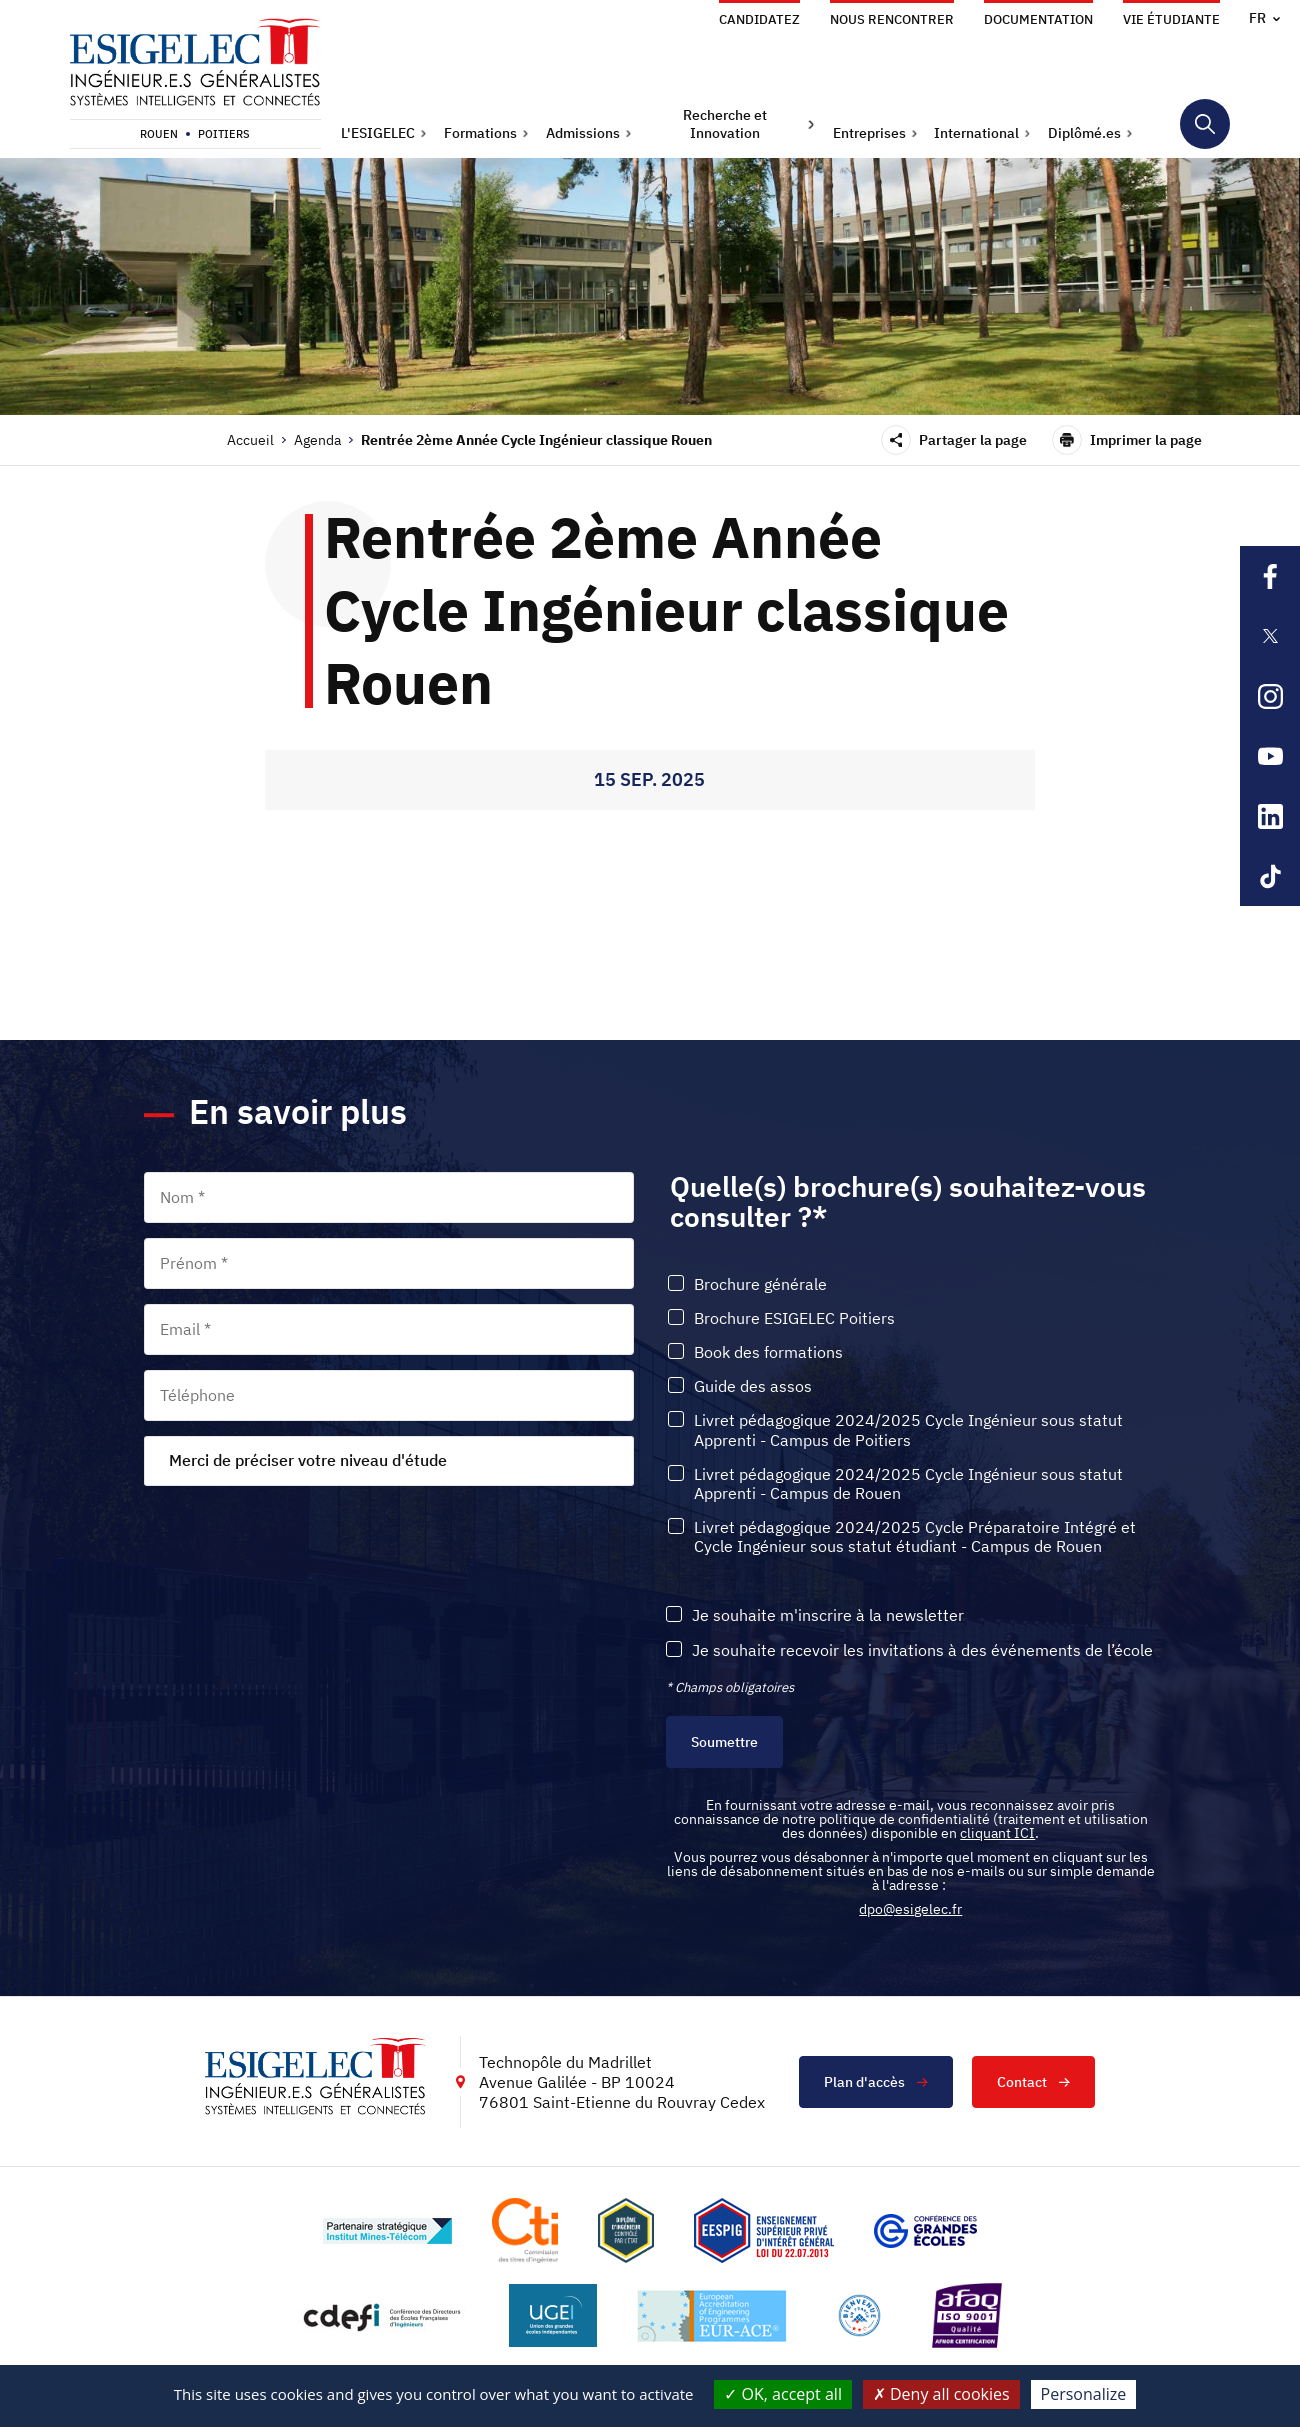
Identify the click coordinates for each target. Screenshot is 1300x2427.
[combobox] (389, 1461)
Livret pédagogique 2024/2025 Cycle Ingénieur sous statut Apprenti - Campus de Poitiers (908, 1430)
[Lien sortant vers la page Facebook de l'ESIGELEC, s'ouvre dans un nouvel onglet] (1270, 576)
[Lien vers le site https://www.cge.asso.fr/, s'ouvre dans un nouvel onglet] (925, 2231)
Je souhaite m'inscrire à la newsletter (828, 1615)
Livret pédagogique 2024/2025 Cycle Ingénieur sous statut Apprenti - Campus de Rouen (908, 1484)
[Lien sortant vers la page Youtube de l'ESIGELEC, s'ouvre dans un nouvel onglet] (1270, 756)
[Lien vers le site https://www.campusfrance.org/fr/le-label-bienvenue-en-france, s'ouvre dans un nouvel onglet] (859, 2315)
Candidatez (759, 19)
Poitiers (224, 134)
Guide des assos (753, 1386)
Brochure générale (760, 1284)
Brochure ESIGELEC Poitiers (794, 1318)
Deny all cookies (941, 2394)
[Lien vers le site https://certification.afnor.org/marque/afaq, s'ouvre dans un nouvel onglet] (967, 2315)
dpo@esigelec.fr (910, 1909)
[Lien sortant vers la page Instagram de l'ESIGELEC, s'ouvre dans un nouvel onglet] (1270, 696)
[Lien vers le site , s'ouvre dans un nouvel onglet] (626, 2230)
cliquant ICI (997, 1833)
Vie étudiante (1171, 19)
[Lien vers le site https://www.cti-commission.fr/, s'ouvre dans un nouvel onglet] (525, 2230)
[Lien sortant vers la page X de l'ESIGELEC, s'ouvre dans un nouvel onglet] (1270, 636)
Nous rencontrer (892, 19)
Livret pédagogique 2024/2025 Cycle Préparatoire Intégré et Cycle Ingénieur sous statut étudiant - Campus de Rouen (915, 1537)
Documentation (1038, 19)
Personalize (1084, 2394)
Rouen (159, 134)
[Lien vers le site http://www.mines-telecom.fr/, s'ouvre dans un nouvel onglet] (387, 2231)
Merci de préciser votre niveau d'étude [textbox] (308, 1460)
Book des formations (768, 1352)
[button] (384, 133)
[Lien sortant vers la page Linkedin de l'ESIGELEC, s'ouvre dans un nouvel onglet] (1270, 816)
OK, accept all (783, 2394)
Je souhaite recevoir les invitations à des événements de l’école (922, 1650)
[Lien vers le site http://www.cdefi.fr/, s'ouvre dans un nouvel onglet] (383, 2315)
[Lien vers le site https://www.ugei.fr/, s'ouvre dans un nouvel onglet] (553, 2315)
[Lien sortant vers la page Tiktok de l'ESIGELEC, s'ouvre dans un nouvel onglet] (1270, 876)
